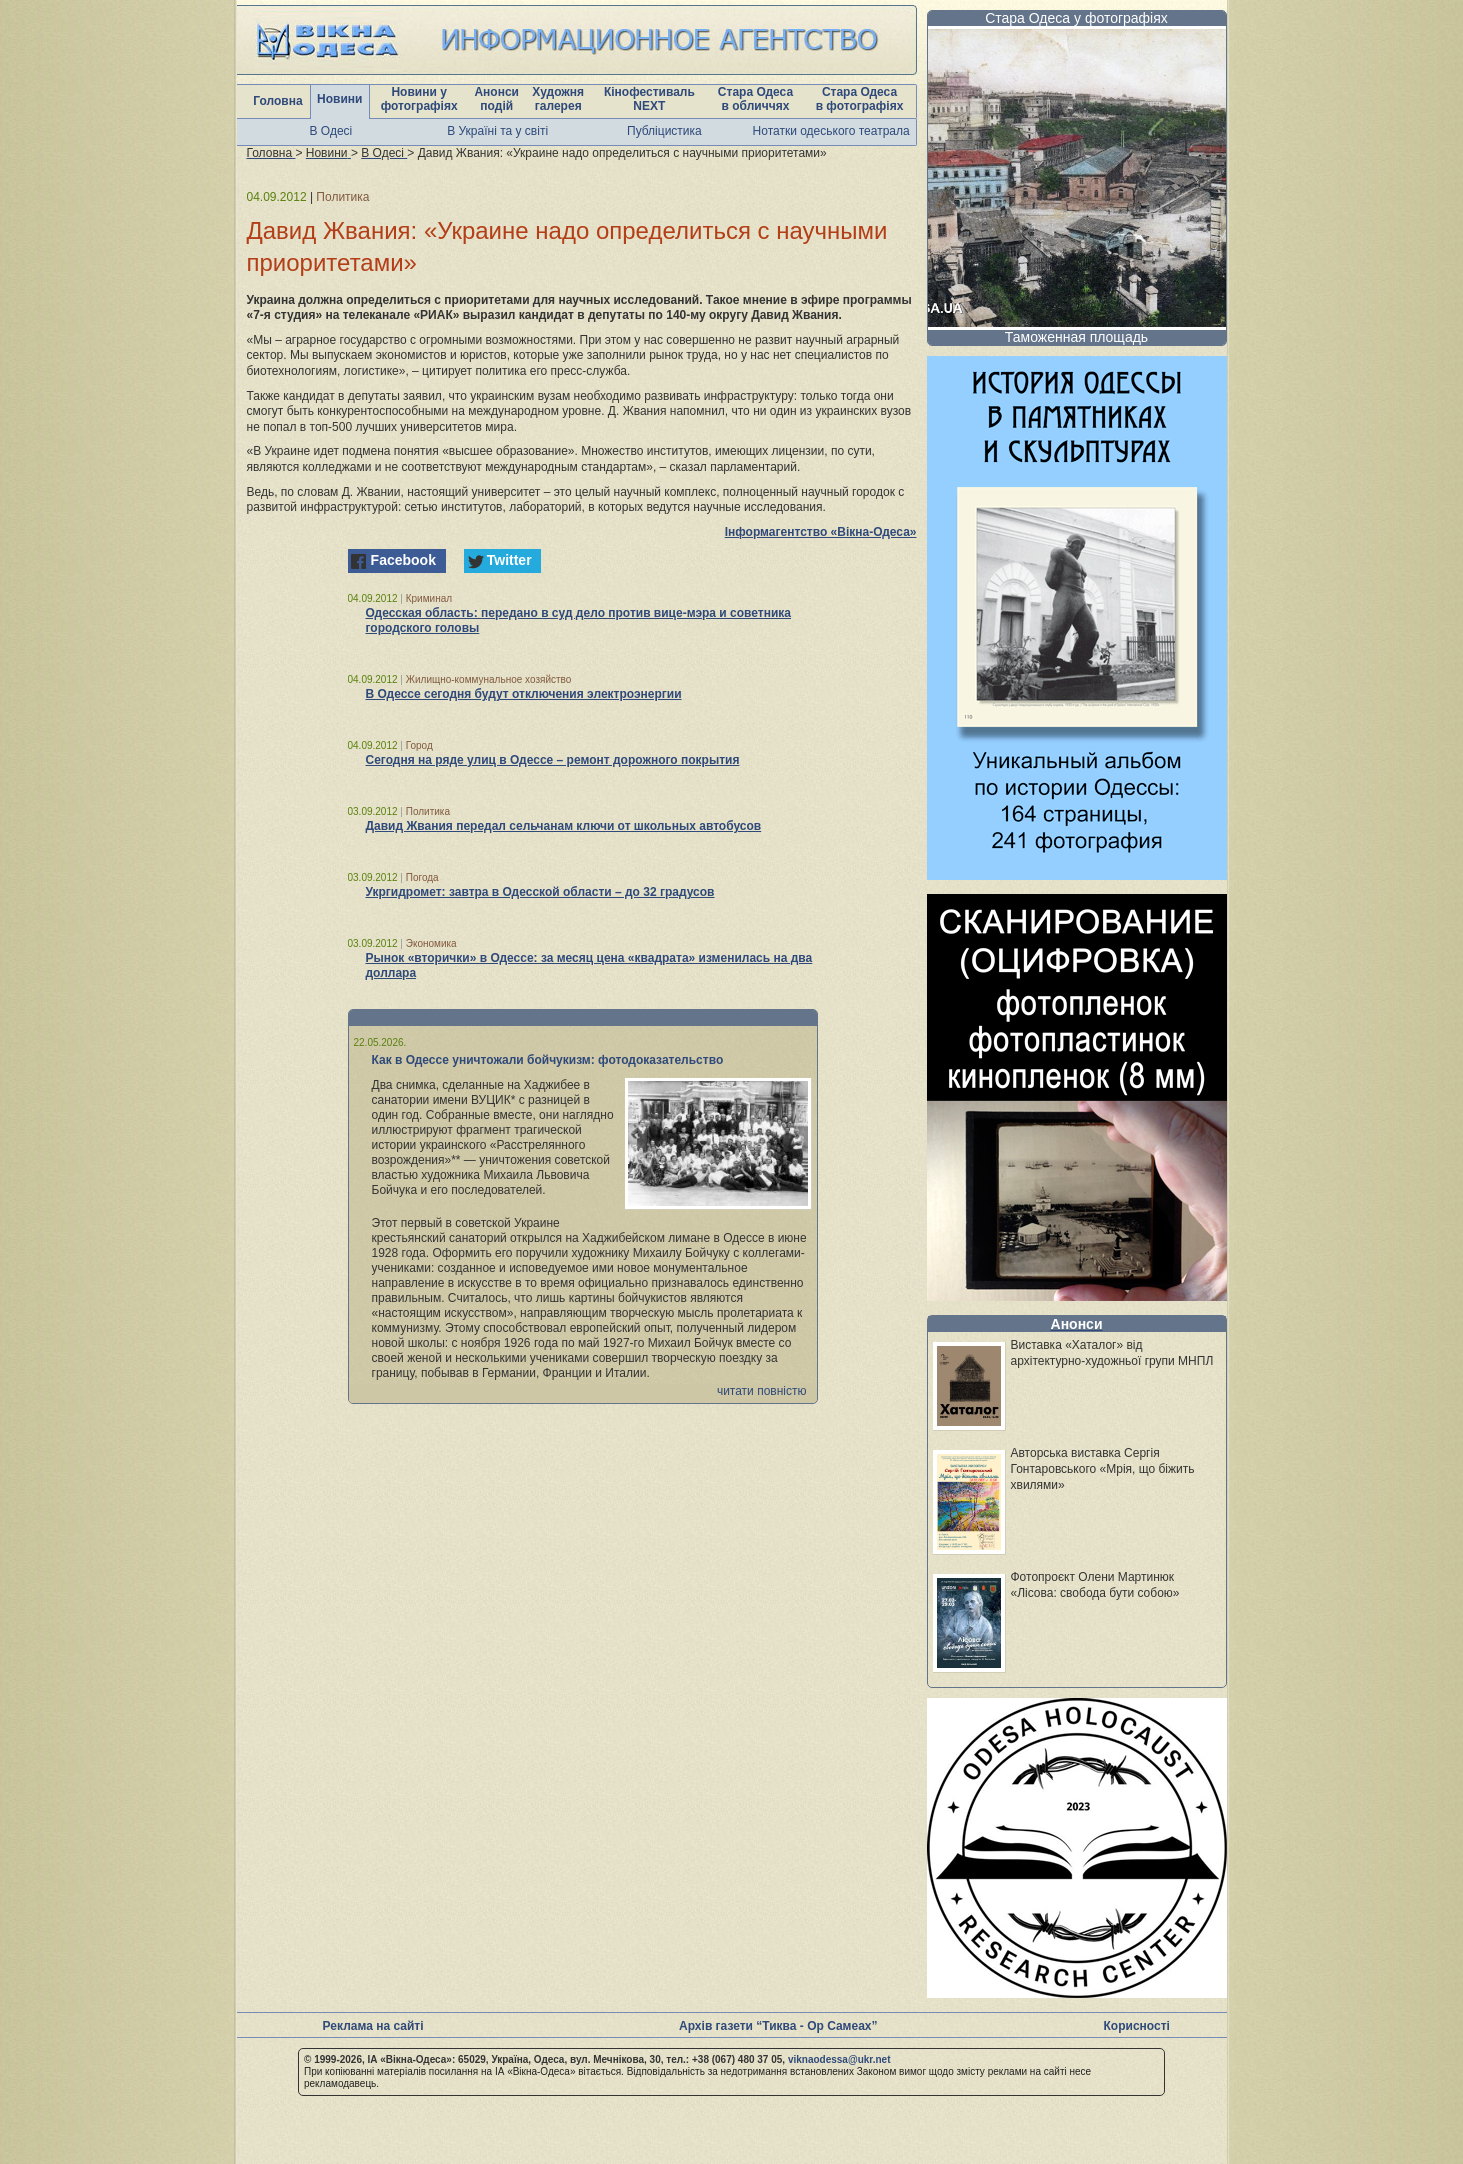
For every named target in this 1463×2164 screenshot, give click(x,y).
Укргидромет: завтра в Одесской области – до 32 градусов (540, 892)
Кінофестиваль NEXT (649, 99)
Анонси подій (496, 99)
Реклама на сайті (373, 2026)
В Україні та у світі (497, 131)
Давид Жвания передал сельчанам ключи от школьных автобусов (564, 826)
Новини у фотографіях (419, 99)
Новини (339, 99)
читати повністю (762, 1391)
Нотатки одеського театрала (831, 131)
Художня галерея (558, 99)
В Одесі (331, 131)
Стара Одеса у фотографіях (1076, 18)
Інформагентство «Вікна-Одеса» (821, 532)
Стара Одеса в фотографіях (860, 99)
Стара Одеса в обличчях (755, 99)
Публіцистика (664, 131)
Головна (277, 101)
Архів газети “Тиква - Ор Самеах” (778, 2026)
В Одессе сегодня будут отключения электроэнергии (524, 694)
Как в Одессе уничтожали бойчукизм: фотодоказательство (548, 1060)
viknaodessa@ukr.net (839, 2059)
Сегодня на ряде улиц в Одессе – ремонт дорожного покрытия (553, 760)
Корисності (1137, 2026)
